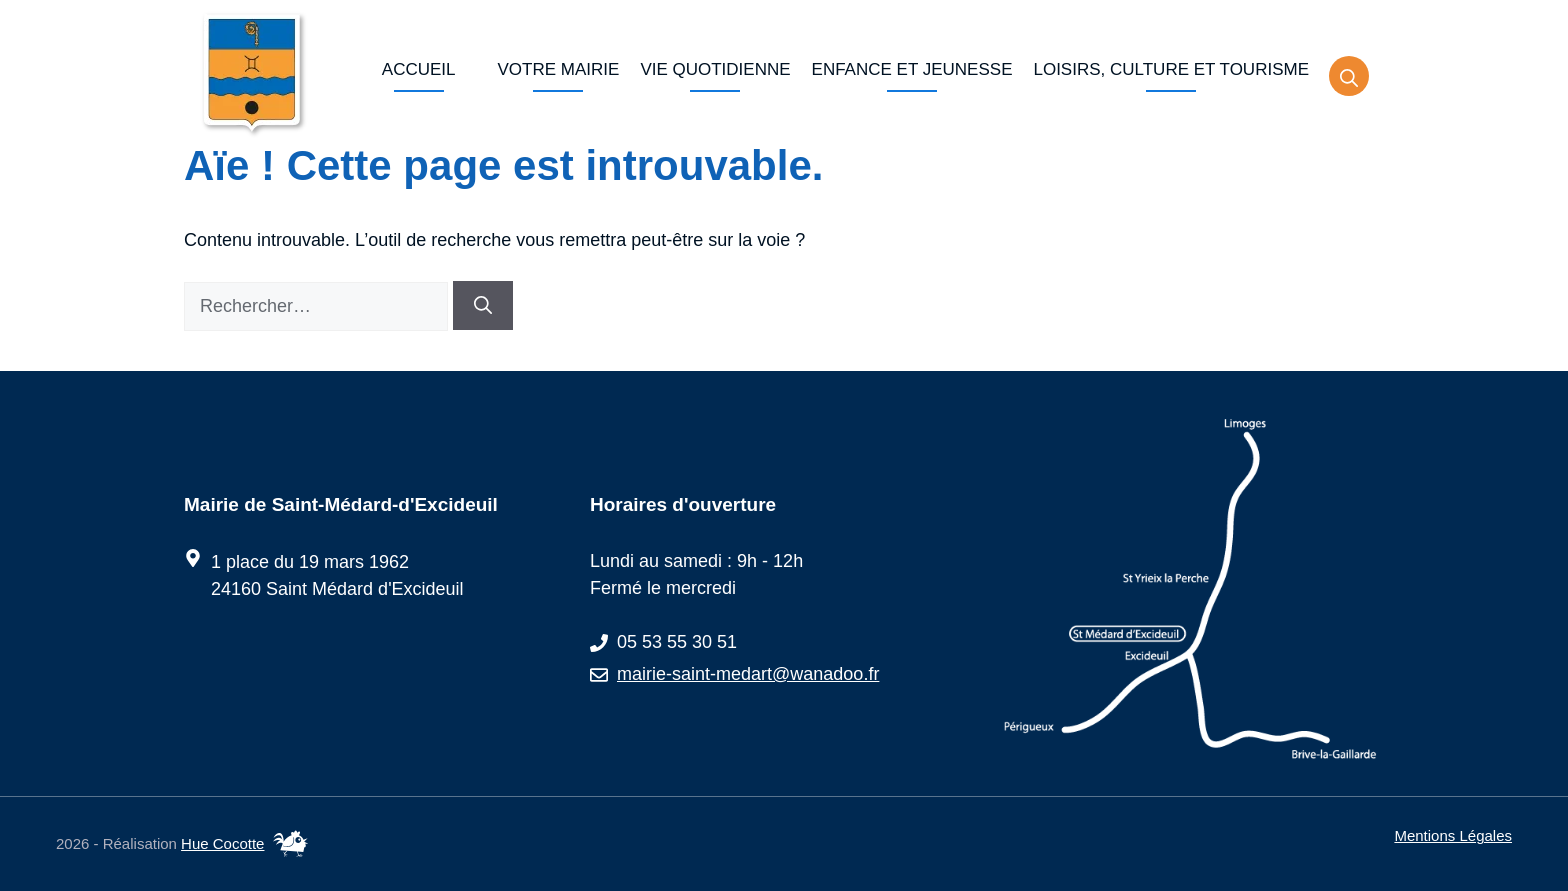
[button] (1349, 76)
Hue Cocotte (222, 843)
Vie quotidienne (715, 69)
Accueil (419, 69)
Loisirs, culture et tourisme (1171, 69)
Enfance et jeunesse (912, 69)
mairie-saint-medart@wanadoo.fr (748, 674)
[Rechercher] (483, 305)
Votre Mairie (559, 69)
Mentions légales (1453, 835)
